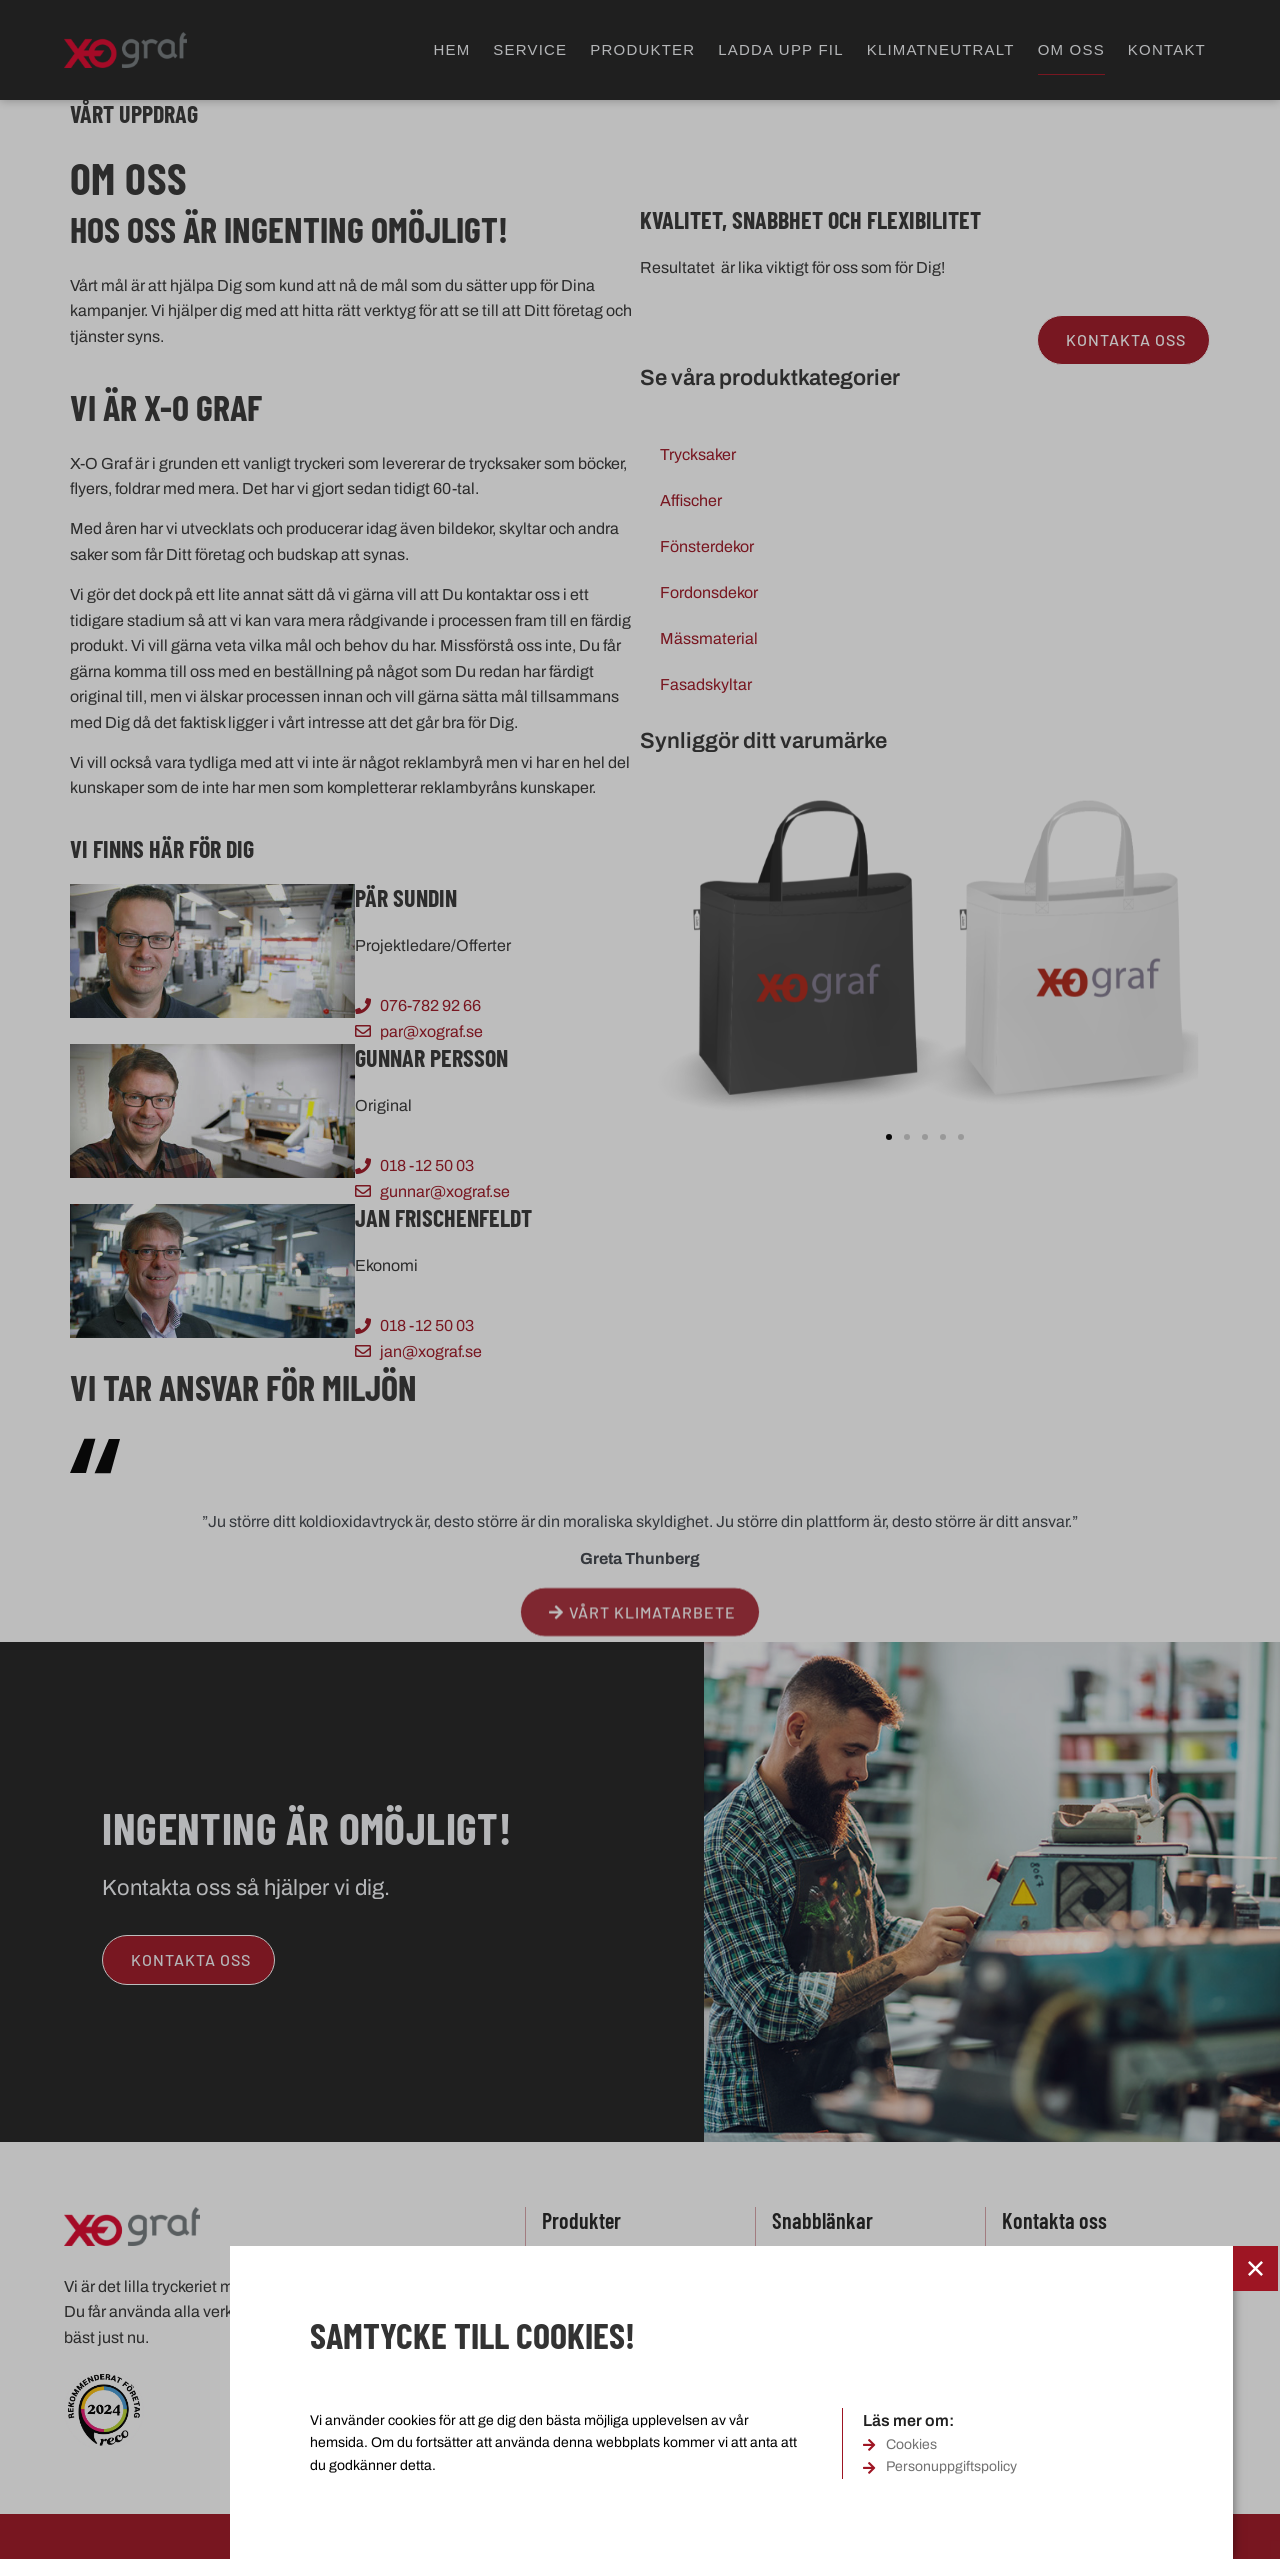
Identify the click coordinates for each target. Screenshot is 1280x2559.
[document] (640, 1279)
